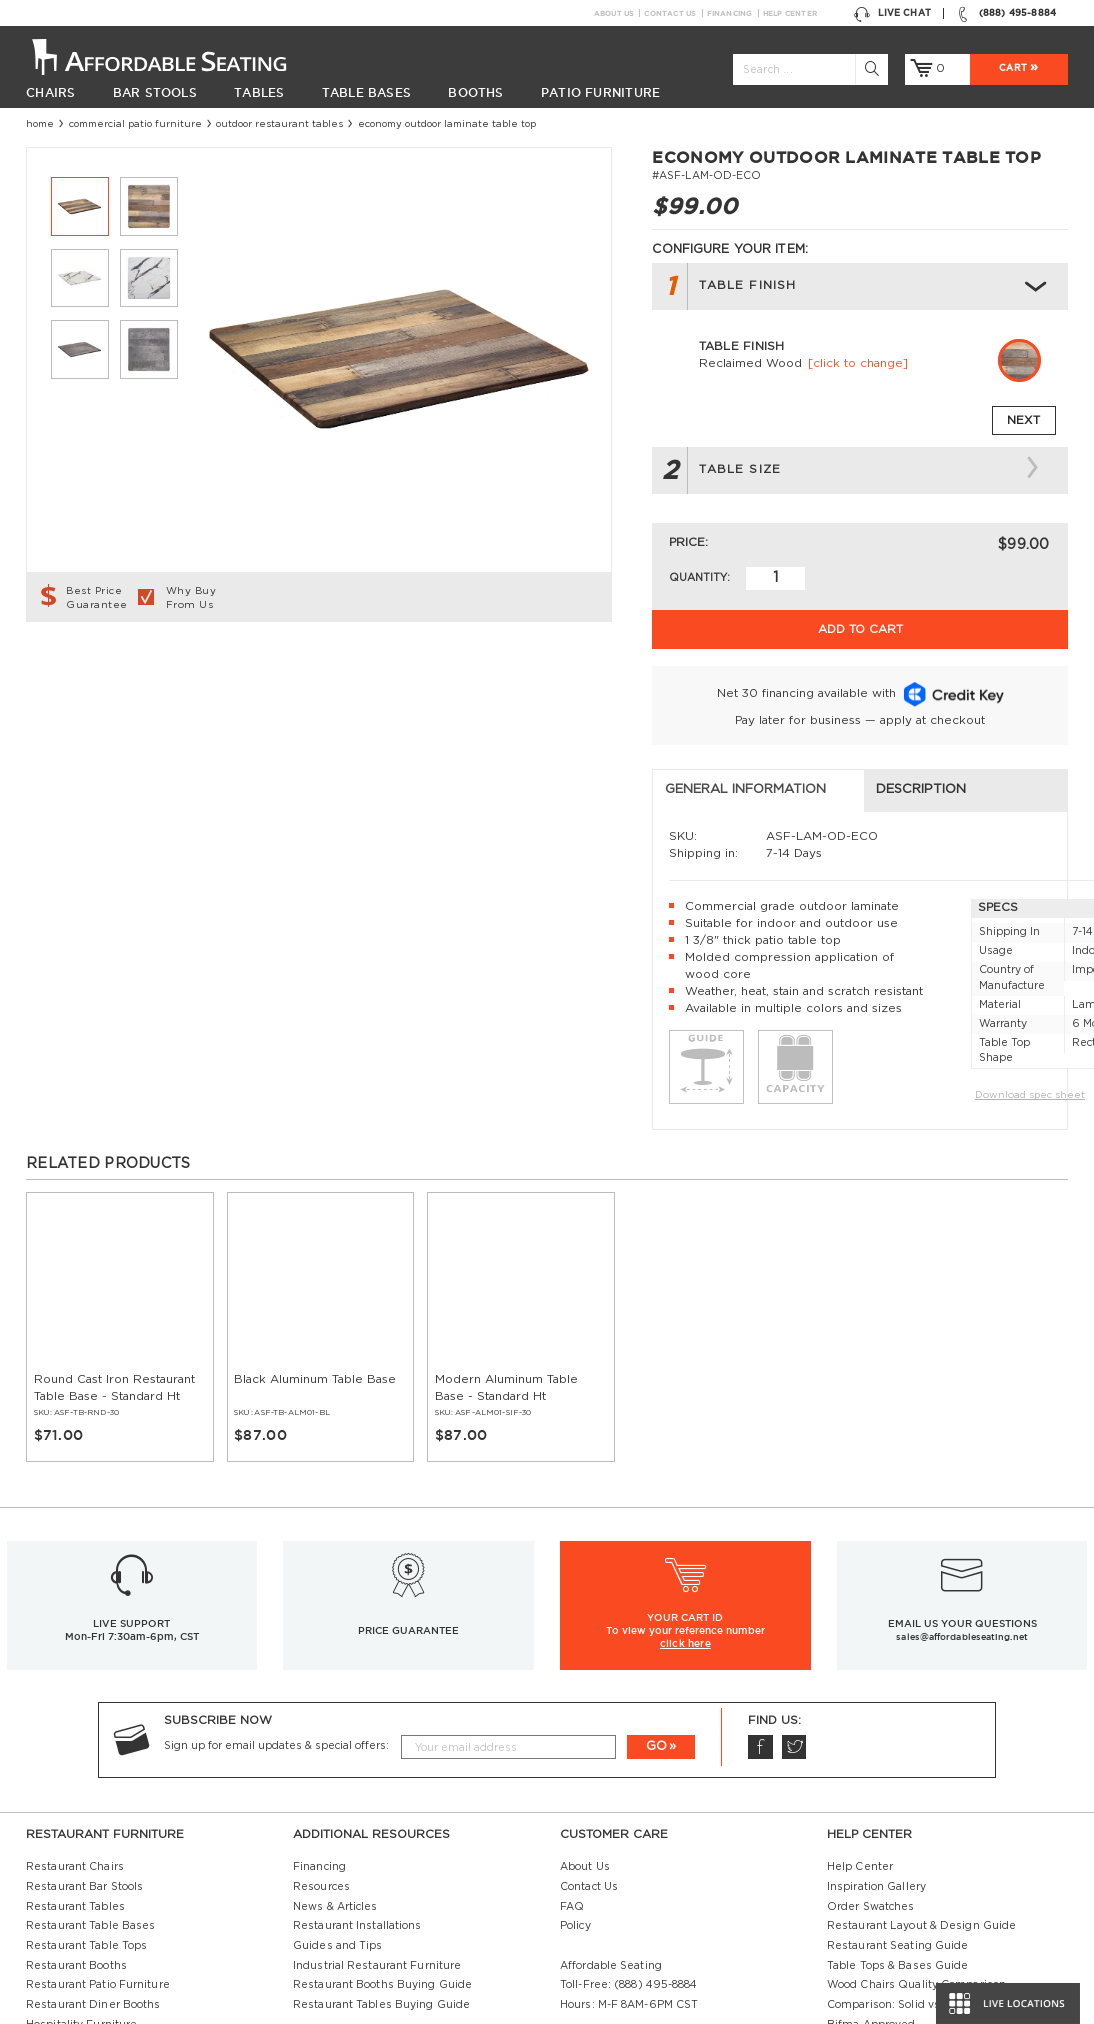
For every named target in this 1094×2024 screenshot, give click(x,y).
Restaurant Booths (76, 1843)
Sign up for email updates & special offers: (276, 1623)
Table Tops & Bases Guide (898, 1843)
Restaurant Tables (75, 1784)
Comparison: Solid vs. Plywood (909, 1882)
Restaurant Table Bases (90, 1803)
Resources (321, 1764)
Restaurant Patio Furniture (98, 1862)
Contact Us (669, 13)
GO (656, 1623)
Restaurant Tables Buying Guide (381, 1882)
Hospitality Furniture (81, 1902)
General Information (119, 666)
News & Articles (335, 1784)
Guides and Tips (338, 1823)
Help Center (790, 13)
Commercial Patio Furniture (135, 124)
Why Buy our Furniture (889, 1921)
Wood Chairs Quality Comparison (916, 1862)
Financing (729, 13)
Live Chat (892, 13)
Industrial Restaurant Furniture (377, 1843)
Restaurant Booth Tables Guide (912, 1961)
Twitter (793, 1624)
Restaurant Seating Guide (898, 1823)
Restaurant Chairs (75, 1744)
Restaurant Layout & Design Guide (921, 1803)
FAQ (572, 1784)
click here (685, 1520)
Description (382, 666)
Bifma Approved (871, 1902)
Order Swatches (870, 1784)
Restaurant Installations (357, 1803)
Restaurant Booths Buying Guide (382, 1862)
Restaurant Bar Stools (84, 1764)
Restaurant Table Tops (86, 1823)
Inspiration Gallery (876, 1764)
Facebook (759, 1624)
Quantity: (699, 578)
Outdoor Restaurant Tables (279, 124)
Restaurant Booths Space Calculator (923, 1941)
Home (40, 124)
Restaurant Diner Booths (93, 1882)
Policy (575, 1803)
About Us (614, 13)
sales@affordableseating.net (961, 1514)
